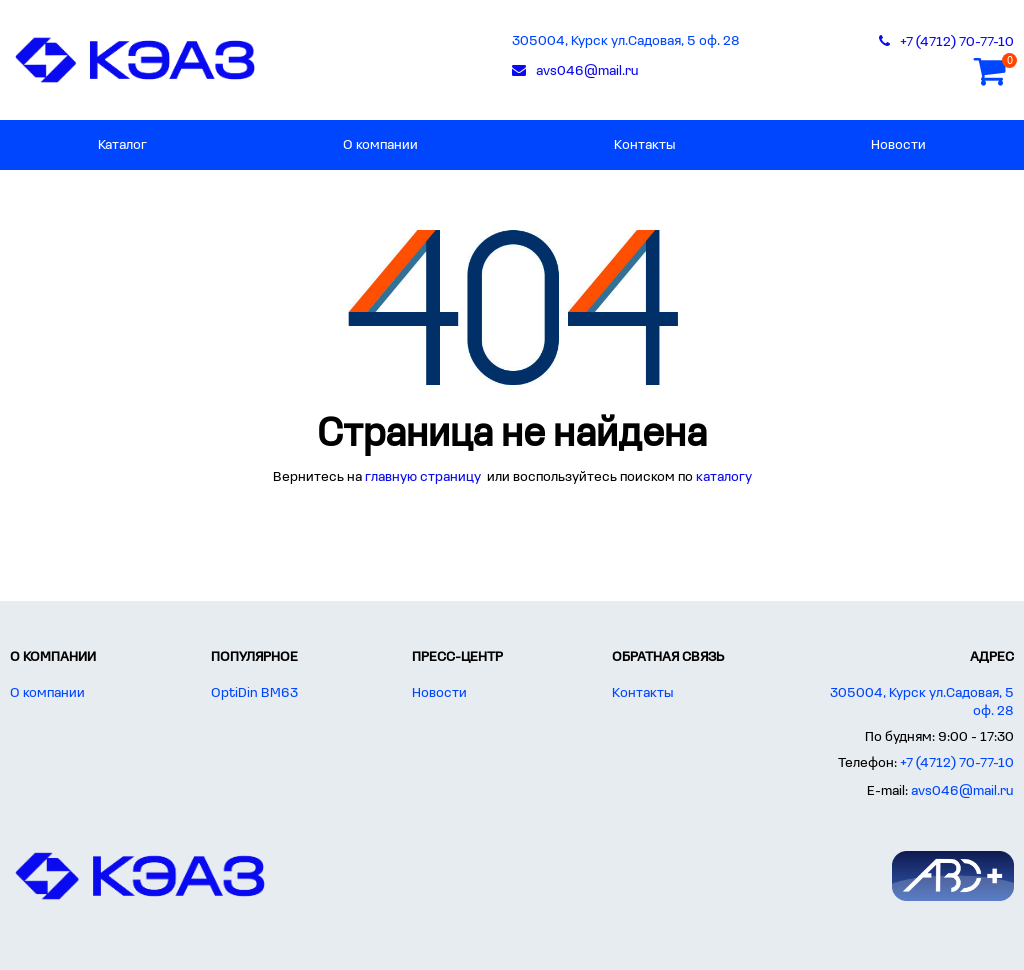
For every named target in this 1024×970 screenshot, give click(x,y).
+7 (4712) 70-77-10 (957, 763)
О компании (380, 145)
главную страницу (424, 477)
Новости (898, 145)
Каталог (122, 145)
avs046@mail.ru (962, 791)
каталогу (724, 477)
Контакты (644, 145)
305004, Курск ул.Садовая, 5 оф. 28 (626, 41)
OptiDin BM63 (254, 693)
